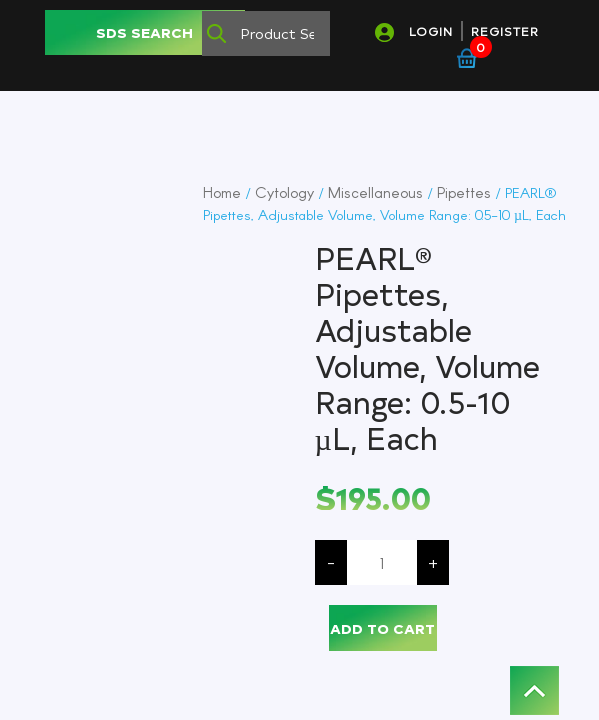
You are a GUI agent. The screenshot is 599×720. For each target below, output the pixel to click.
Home (222, 192)
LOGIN (431, 31)
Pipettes (464, 192)
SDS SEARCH (144, 32)
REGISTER (505, 31)
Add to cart (382, 628)
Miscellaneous (375, 192)
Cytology (284, 192)
